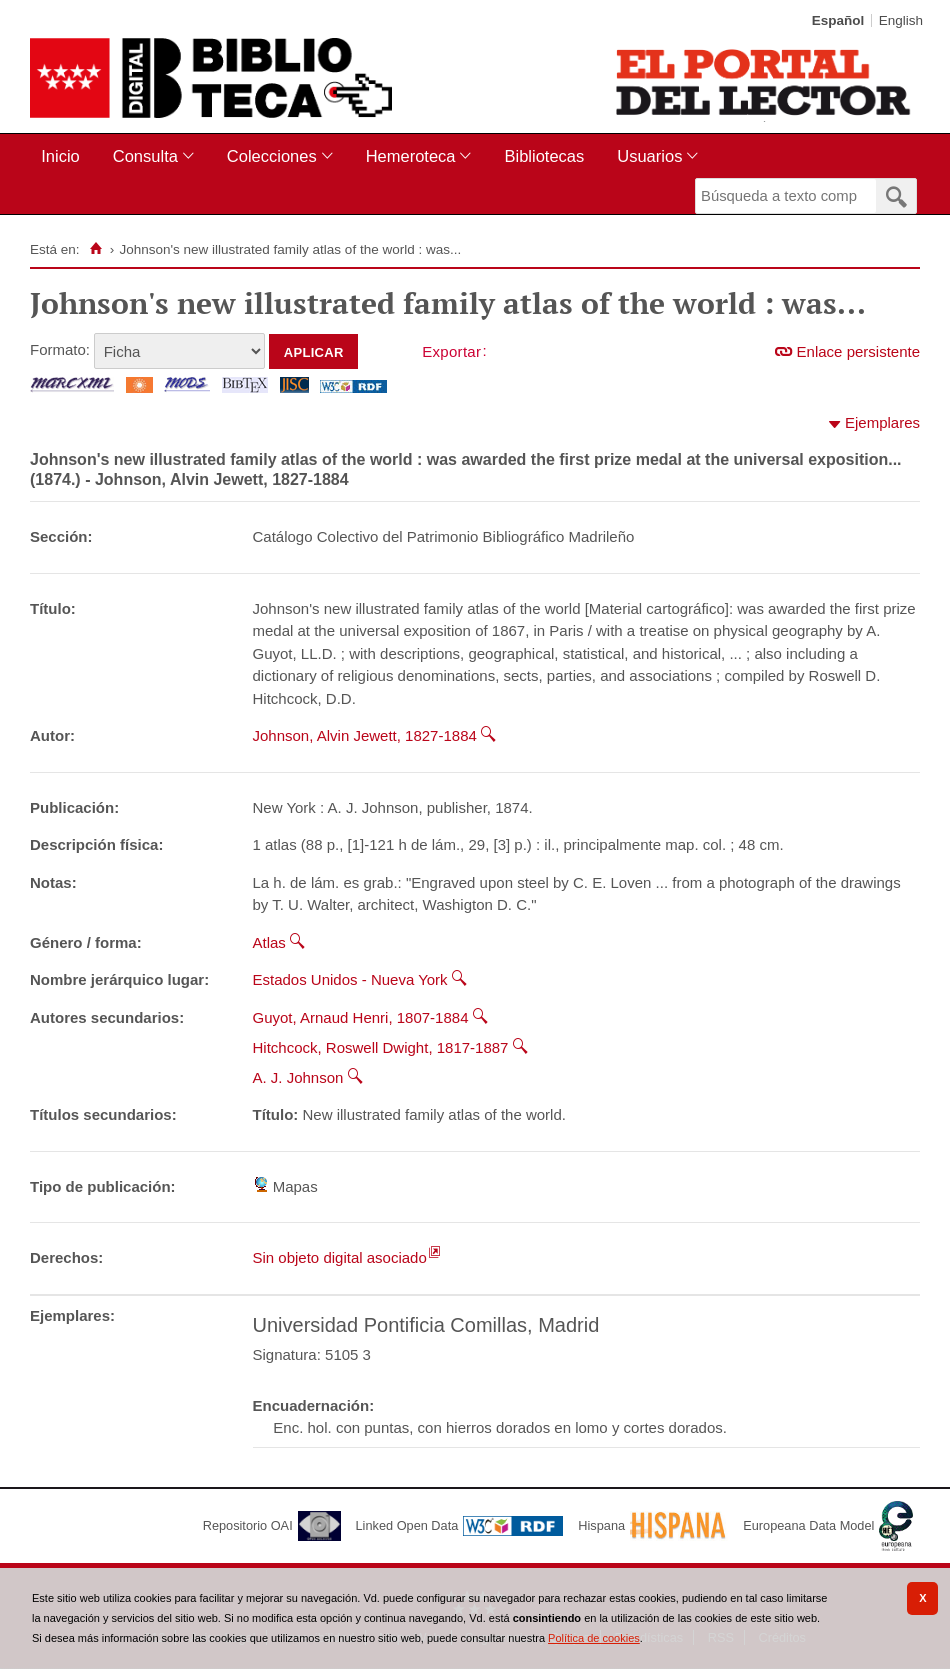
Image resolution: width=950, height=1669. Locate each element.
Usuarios (649, 156)
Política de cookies (594, 1638)
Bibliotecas (544, 156)
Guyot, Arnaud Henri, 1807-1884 (361, 1017)
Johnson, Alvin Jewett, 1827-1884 (365, 735)
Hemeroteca (411, 156)
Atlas (269, 942)
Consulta (145, 156)
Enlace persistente (858, 351)
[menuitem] (64, 156)
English (901, 20)
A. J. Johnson (298, 1077)
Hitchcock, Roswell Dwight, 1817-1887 (381, 1047)
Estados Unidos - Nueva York (350, 979)
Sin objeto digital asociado (340, 1257)
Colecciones (272, 156)
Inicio (60, 156)
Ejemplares (882, 422)
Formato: (60, 349)
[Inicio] (95, 249)
